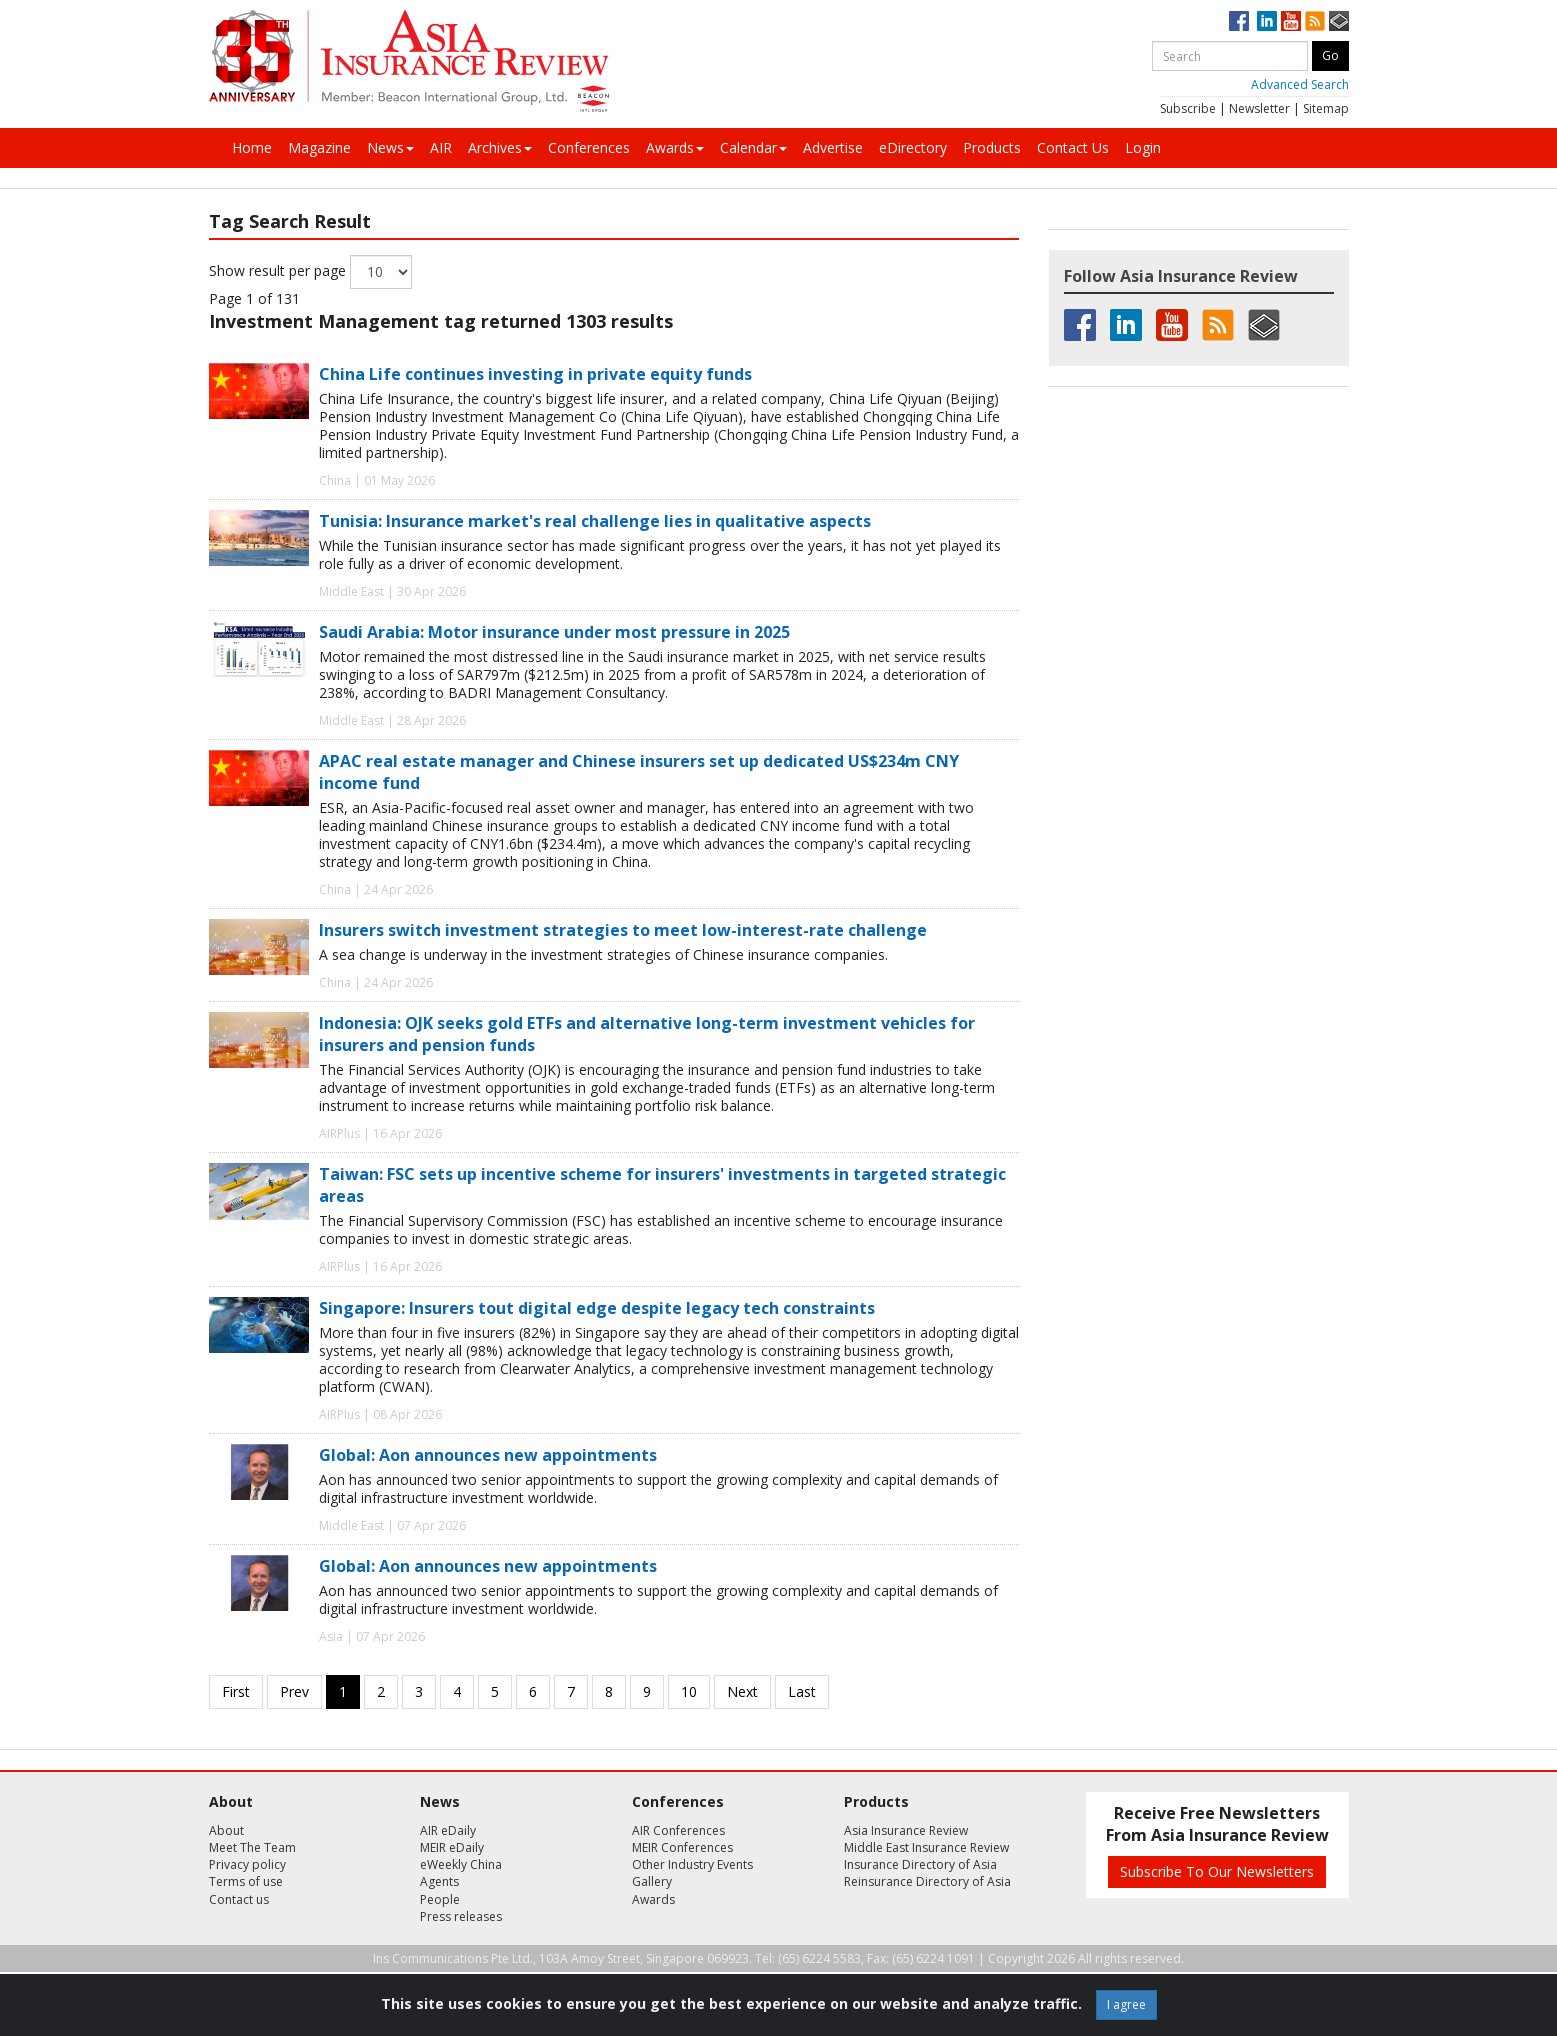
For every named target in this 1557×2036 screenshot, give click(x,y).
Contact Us (1073, 147)
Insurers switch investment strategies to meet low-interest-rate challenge (623, 930)
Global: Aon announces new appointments (488, 1455)
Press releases (461, 1916)
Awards (675, 147)
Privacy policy (247, 1864)
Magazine (319, 147)
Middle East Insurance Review (926, 1847)
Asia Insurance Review (906, 1830)
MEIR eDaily (452, 1847)
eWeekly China (461, 1864)
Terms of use (246, 1881)
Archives (500, 147)
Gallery (652, 1881)
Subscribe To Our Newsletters (1217, 1871)
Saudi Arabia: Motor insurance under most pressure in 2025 (554, 632)
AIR (441, 147)
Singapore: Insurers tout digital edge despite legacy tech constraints (597, 1308)
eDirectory (913, 147)
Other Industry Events (692, 1864)
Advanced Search (1300, 84)
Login (1143, 147)
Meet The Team (252, 1847)
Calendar (753, 147)
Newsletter (1259, 108)
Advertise (833, 147)
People (440, 1899)
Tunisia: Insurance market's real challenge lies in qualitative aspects (595, 521)
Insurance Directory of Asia (920, 1864)
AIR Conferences (678, 1830)
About (226, 1830)
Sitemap (1326, 108)
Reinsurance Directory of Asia (927, 1881)
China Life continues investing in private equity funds (535, 374)
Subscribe (1188, 108)
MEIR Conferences (682, 1847)
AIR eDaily (448, 1830)
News (390, 147)
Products (992, 147)
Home (252, 147)
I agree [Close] (1126, 2004)
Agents (439, 1881)
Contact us (239, 1899)
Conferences (589, 147)
